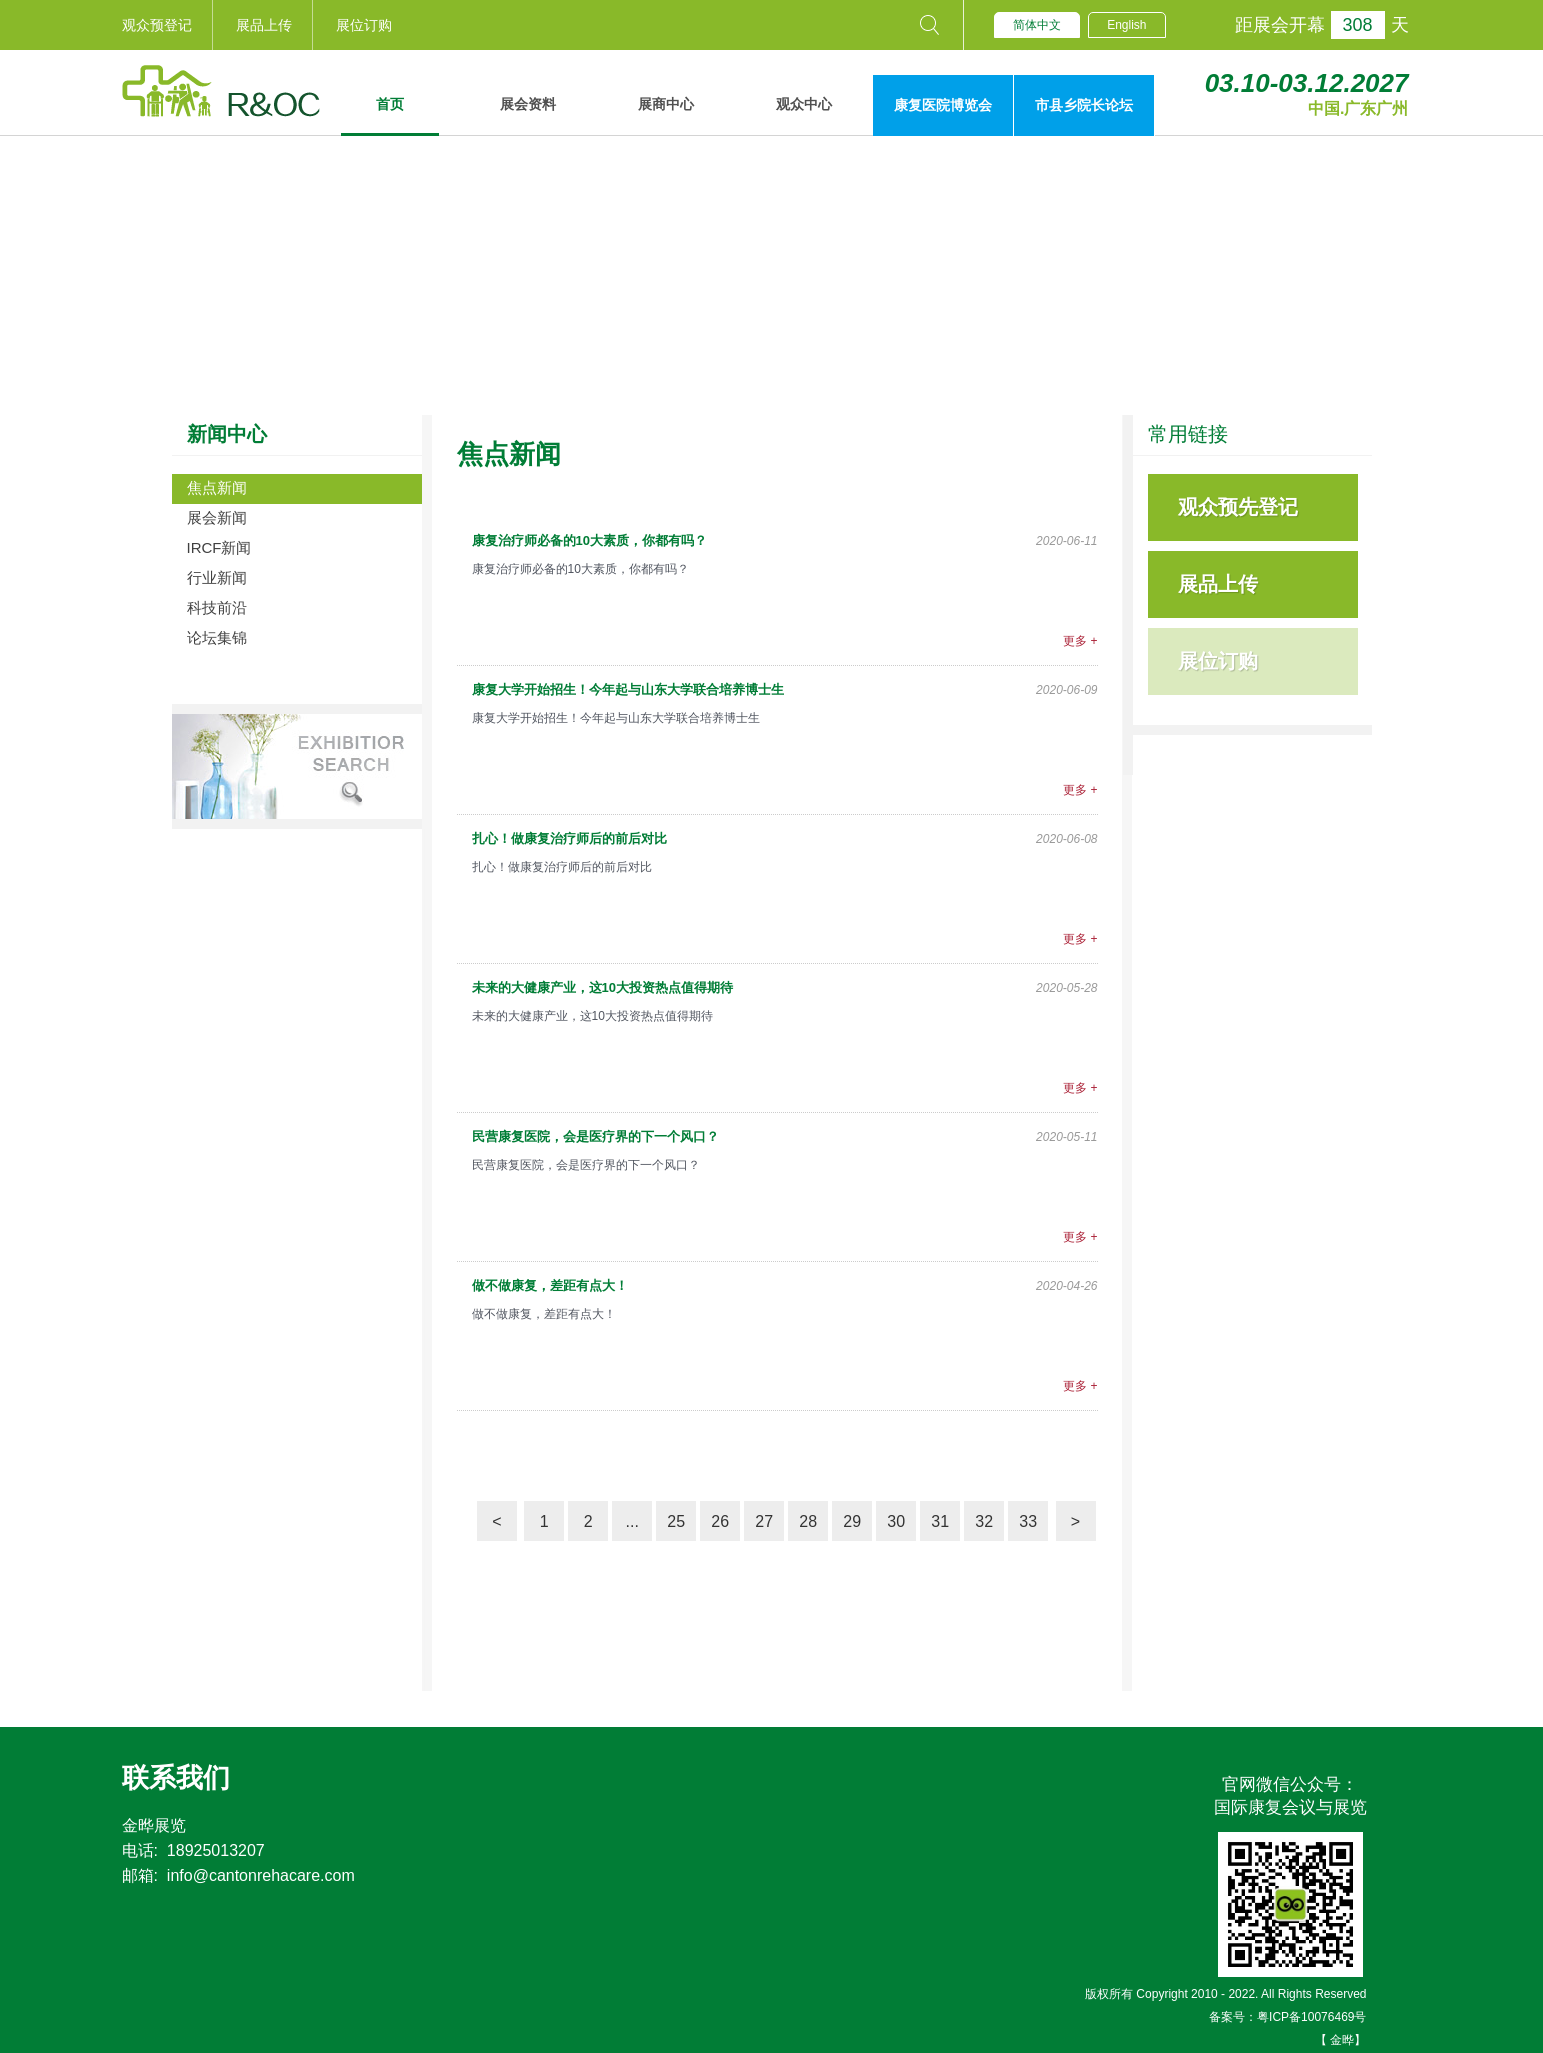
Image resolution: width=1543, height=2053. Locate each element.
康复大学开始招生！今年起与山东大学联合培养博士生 (628, 689)
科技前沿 (217, 607)
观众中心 (804, 104)
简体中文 (1037, 25)
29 (852, 1521)
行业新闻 (217, 577)
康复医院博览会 (943, 105)
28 (808, 1521)
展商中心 (666, 104)
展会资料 (528, 104)
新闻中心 (227, 434)
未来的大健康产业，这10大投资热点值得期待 (602, 987)
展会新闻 (217, 517)
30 (896, 1521)
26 (720, 1521)
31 (940, 1521)
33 (1028, 1521)
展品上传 (264, 25)
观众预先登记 (1238, 507)
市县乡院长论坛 (1084, 105)
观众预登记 (157, 25)
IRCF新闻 (219, 547)
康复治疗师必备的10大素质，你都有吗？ (589, 540)
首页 (390, 104)
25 (676, 1521)
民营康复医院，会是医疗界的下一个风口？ (595, 1136)
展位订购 (364, 25)
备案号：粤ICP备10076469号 (1287, 2017)
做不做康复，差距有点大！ (550, 1285)
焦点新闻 (217, 487)
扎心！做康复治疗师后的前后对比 (569, 838)
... (631, 1521)
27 (764, 1521)
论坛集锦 (217, 637)
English (1126, 25)
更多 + (1080, 641)
